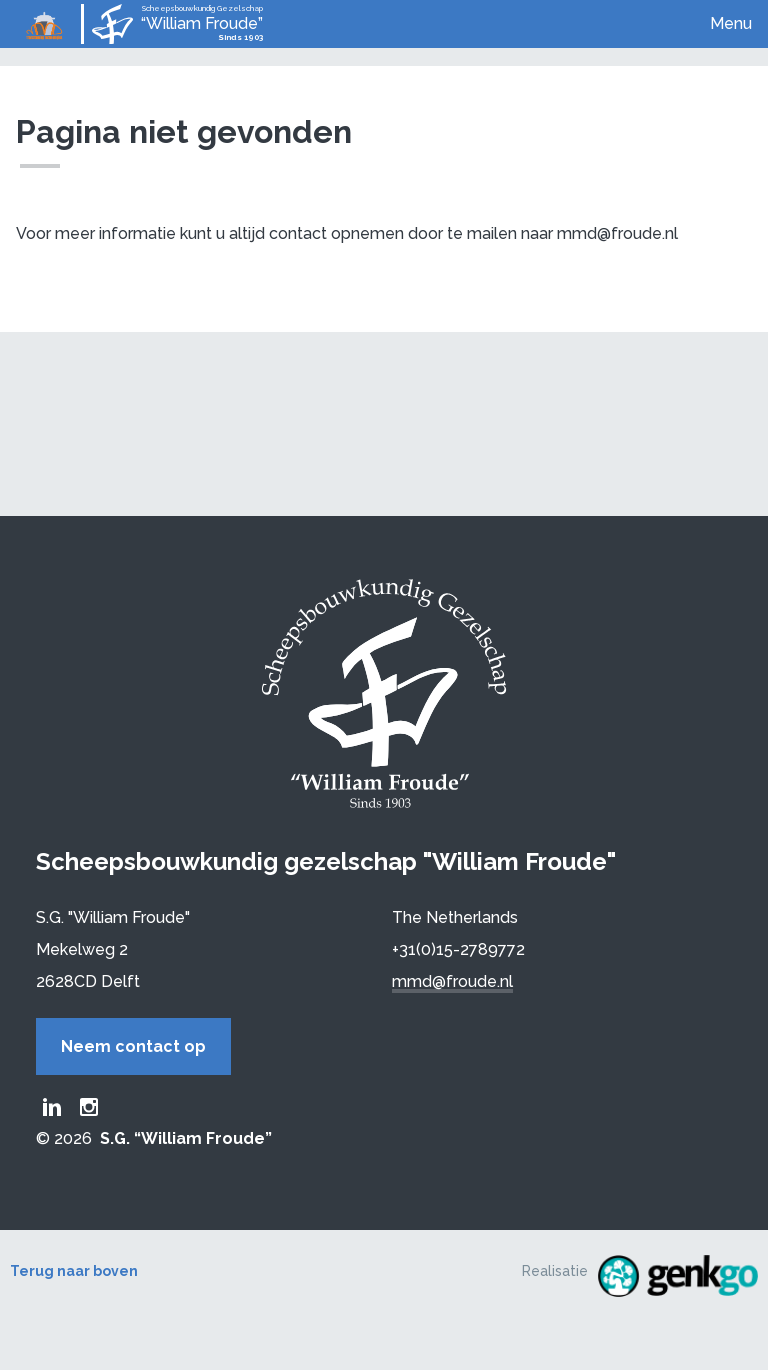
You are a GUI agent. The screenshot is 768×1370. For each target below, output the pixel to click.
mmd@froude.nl (452, 981)
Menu (731, 23)
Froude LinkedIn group (52, 1107)
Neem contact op (133, 1046)
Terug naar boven (74, 1271)
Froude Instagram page (89, 1107)
